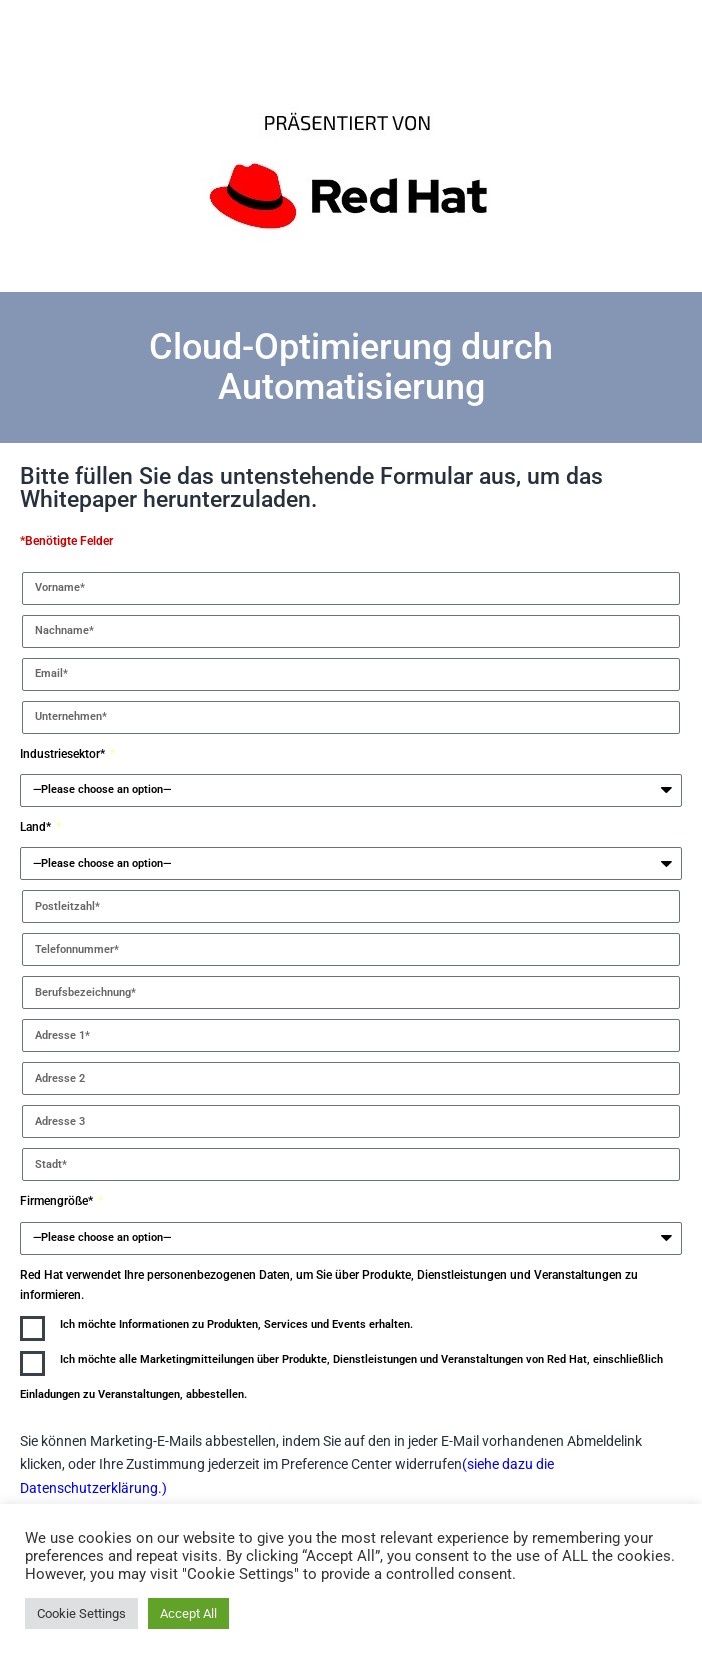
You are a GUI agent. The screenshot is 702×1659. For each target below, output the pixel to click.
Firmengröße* (58, 1201)
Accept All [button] (188, 1613)
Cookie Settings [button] (81, 1613)
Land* (37, 827)
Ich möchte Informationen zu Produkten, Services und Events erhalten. (236, 1324)
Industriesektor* (64, 754)
